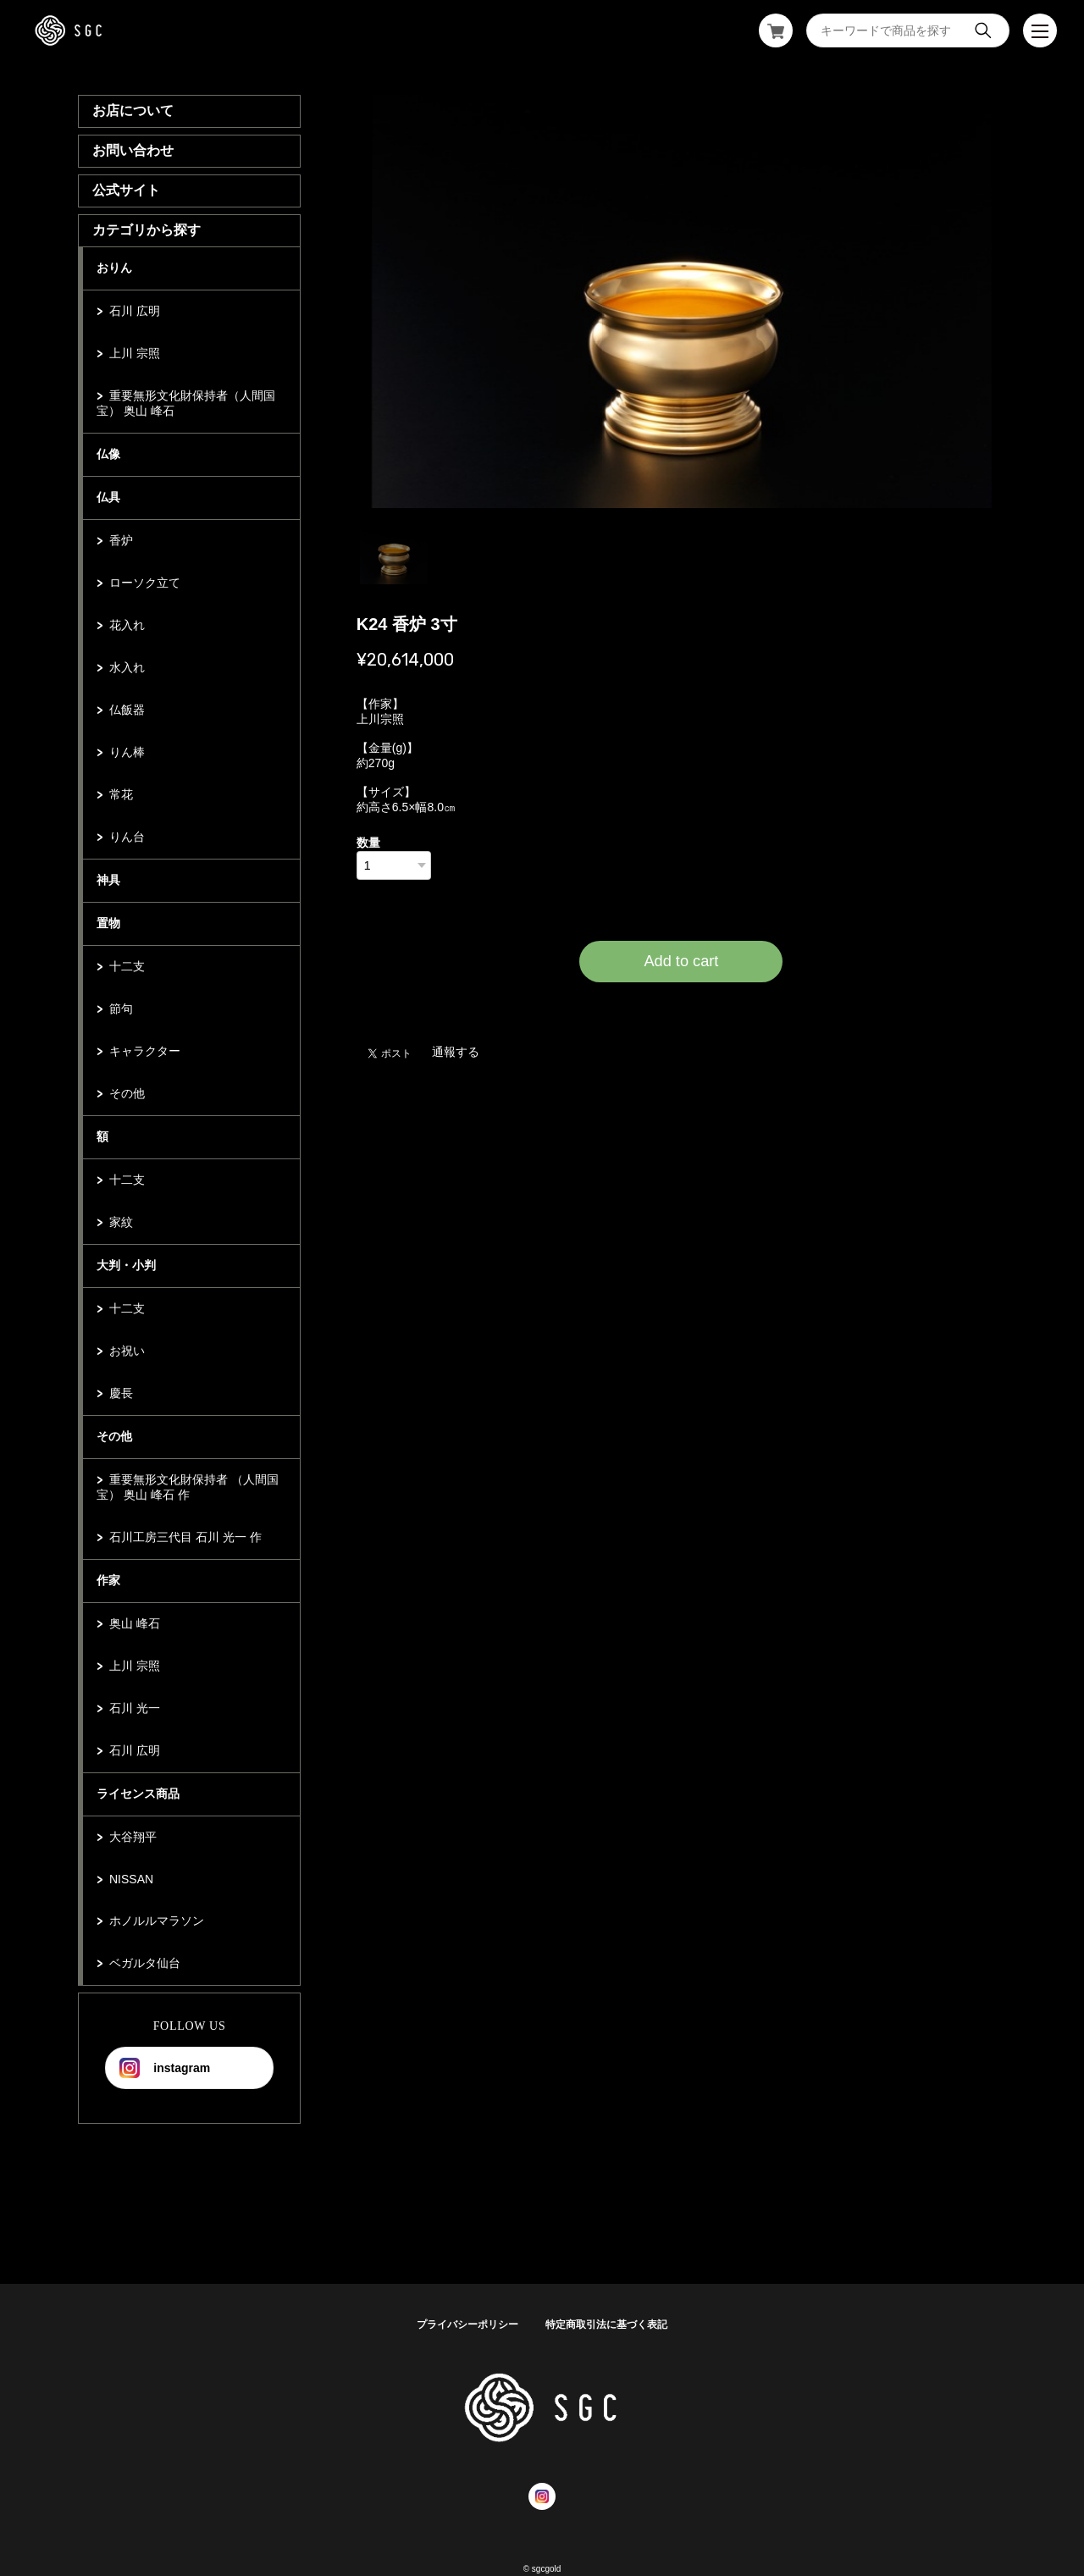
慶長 (121, 1393)
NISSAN (131, 1879)
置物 (108, 923)
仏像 (108, 454)
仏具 (108, 497)
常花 (121, 794)
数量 (368, 842)
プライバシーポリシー (467, 2324)
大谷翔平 (133, 1837)
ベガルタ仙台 (144, 1963)
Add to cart (681, 961)
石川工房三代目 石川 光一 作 (185, 1537)
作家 (108, 1580)
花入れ (127, 625)
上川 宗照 (134, 353)
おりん (114, 267)
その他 (127, 1093)
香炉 (121, 540)
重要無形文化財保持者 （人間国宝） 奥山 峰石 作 (188, 1487)
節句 (121, 1008)
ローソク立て (144, 582)
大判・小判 (126, 1265)
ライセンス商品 (138, 1793)
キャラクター (144, 1051)
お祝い (127, 1350)
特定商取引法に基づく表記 (606, 2324)
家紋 (121, 1222)
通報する (455, 1052)
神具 (108, 880)
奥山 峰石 (134, 1623)
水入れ (127, 667)
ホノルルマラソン (156, 1920)
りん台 (127, 836)
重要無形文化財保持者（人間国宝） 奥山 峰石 (186, 403)
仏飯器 (127, 709)
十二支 (127, 966)
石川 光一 (134, 1708)
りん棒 (127, 752)
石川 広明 (134, 311)
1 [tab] (394, 550)
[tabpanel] (682, 301)
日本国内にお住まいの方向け (681, 1002)
